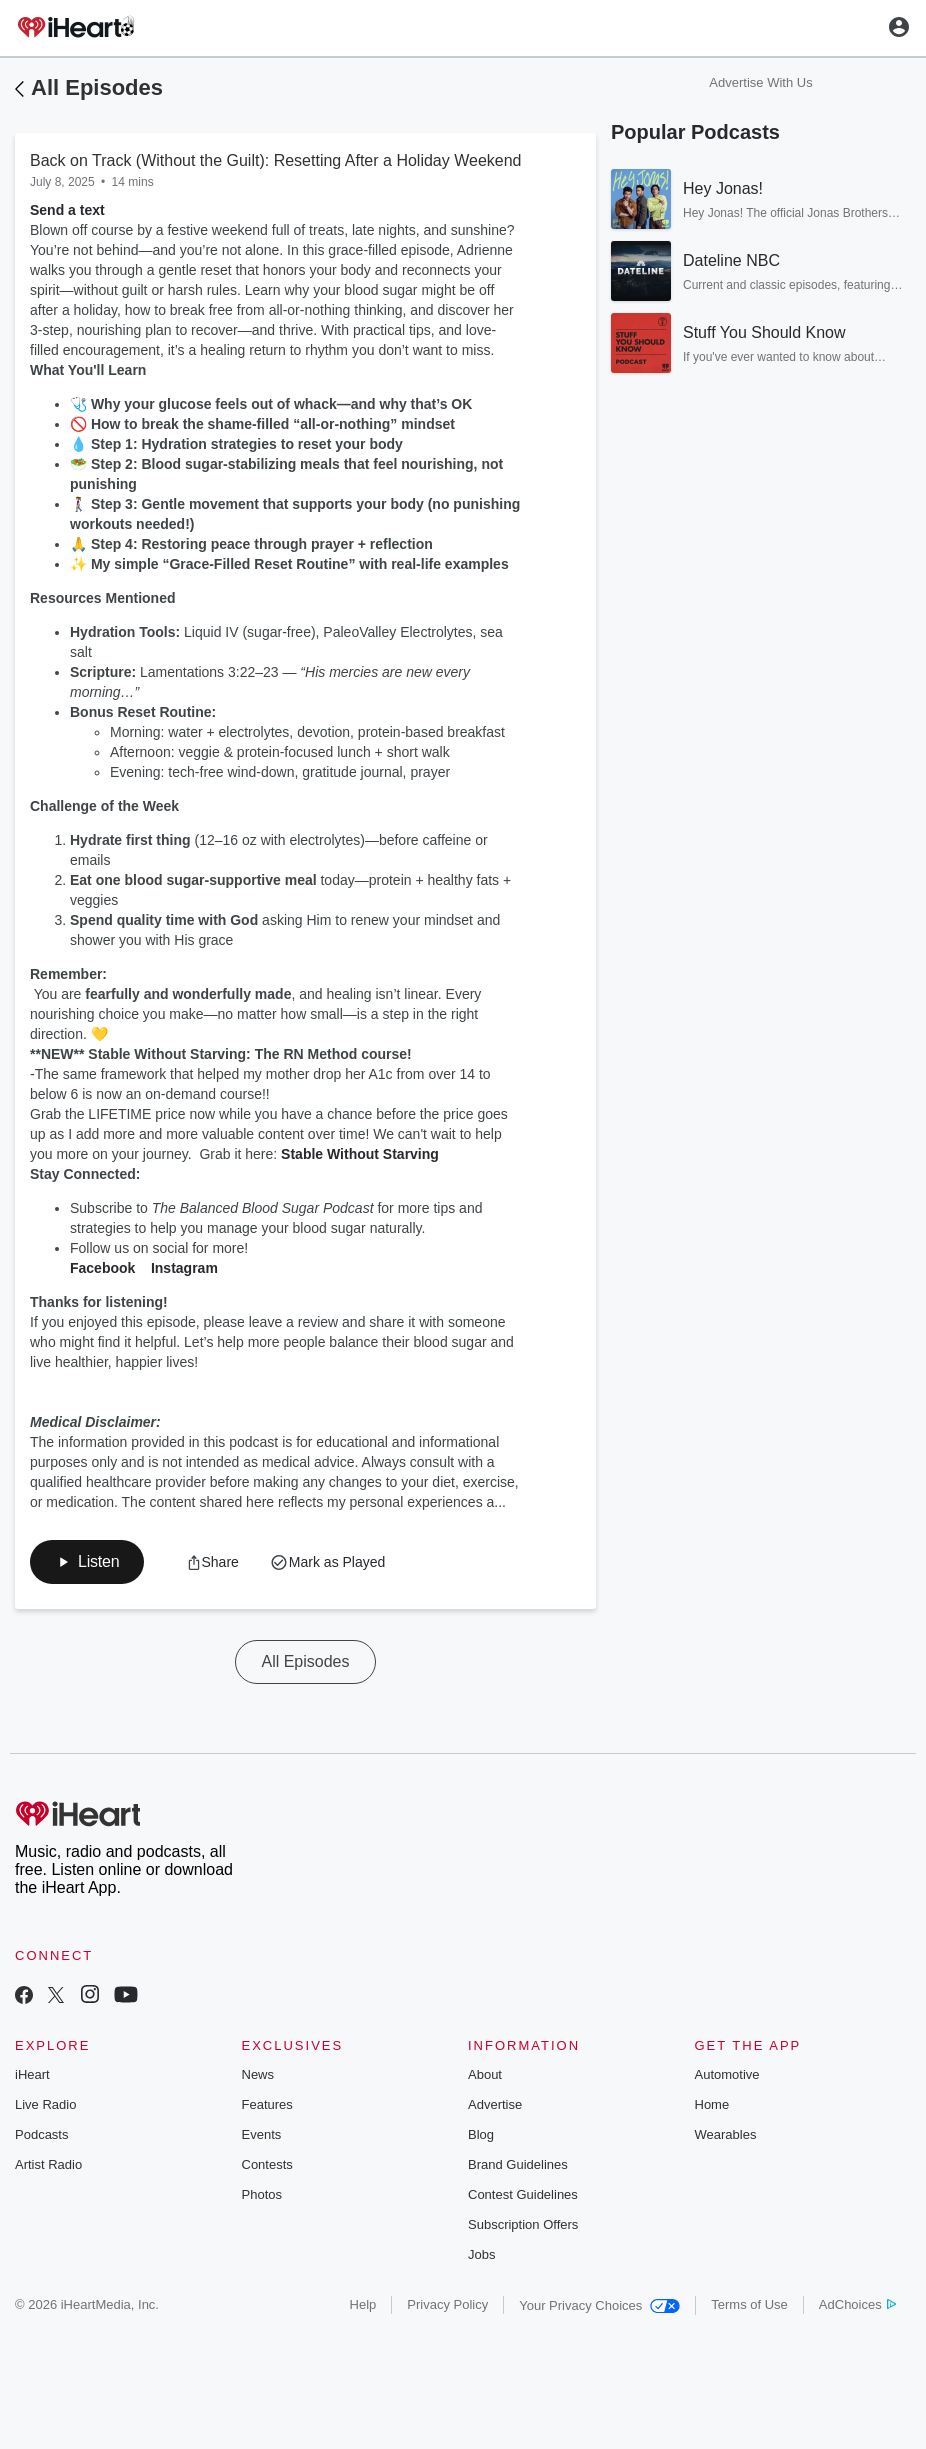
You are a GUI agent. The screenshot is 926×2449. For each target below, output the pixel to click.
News (258, 2074)
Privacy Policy (447, 2304)
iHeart (32, 2074)
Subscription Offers (523, 2224)
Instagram (184, 1268)
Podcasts (41, 2134)
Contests (267, 2164)
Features (267, 2104)
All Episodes (97, 87)
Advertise (495, 2104)
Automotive (727, 2074)
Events (262, 2134)
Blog (481, 2134)
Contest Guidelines (523, 2194)
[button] (87, 1562)
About (485, 2074)
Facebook (102, 1268)
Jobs (481, 2254)
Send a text (67, 210)
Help (363, 2304)
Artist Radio (48, 2164)
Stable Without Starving (358, 1154)
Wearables (726, 2134)
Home (712, 2104)
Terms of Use (749, 2304)
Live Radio (45, 2104)
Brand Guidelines (518, 2164)
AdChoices (857, 2304)
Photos (262, 2194)
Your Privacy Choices (599, 2305)
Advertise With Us (760, 82)
